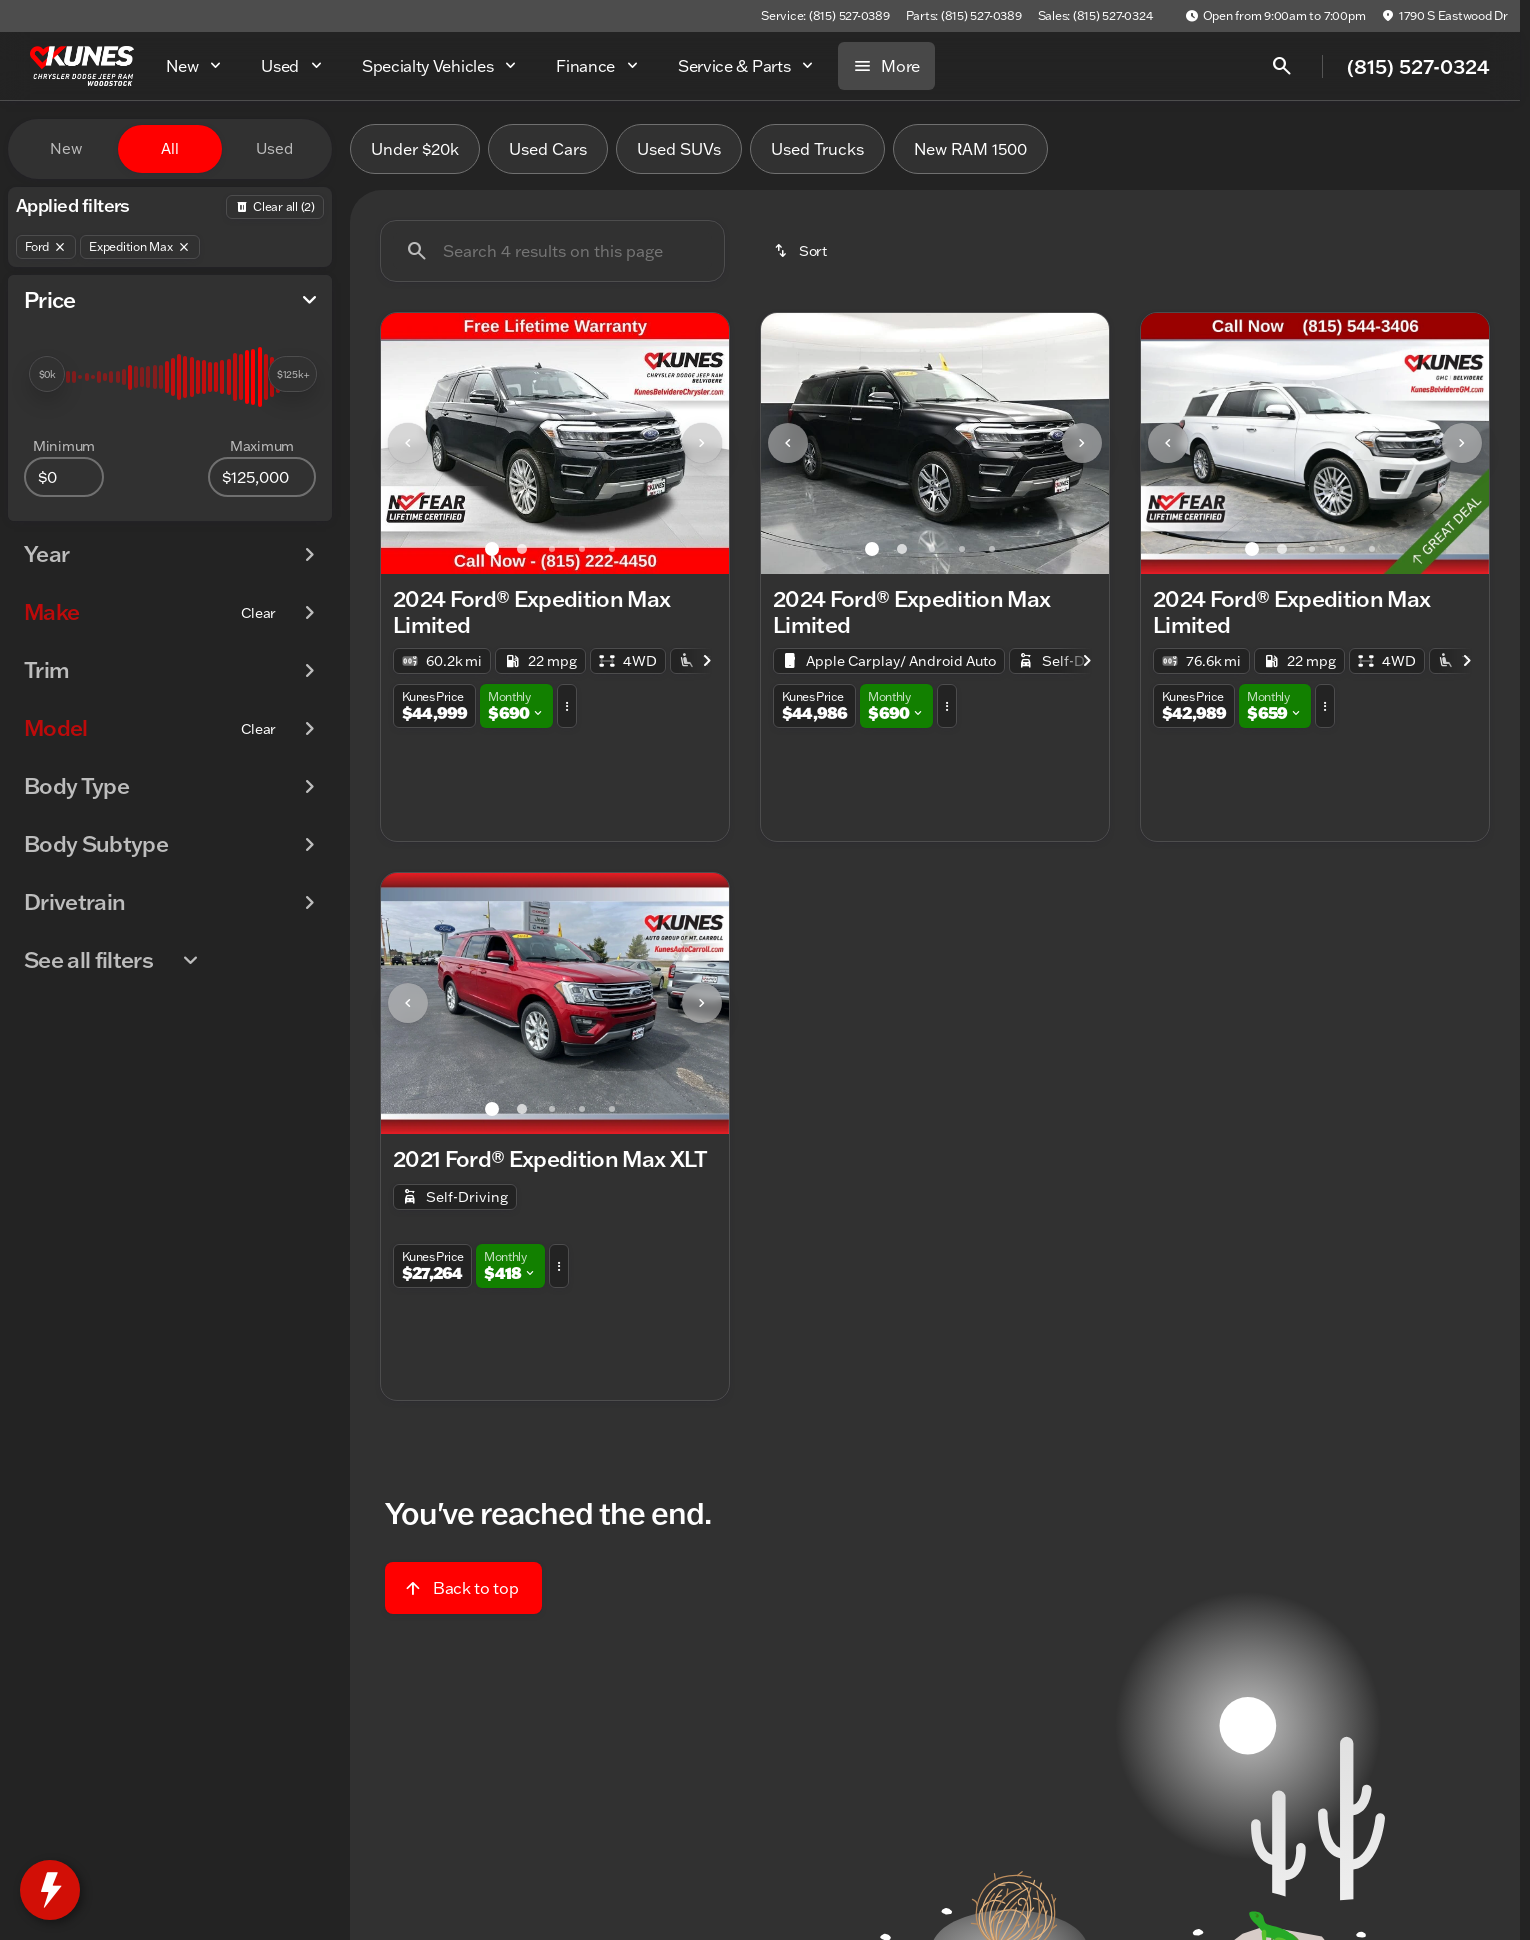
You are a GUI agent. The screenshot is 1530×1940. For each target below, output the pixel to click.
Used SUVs (679, 149)
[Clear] (258, 613)
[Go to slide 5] (612, 549)
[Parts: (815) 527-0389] (964, 16)
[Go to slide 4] (582, 549)
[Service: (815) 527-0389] (825, 16)
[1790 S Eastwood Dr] (1444, 16)
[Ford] (46, 247)
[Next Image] (702, 443)
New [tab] (66, 148)
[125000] (262, 477)
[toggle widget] (50, 1890)
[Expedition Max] (140, 247)
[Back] (275, 207)
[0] (64, 477)
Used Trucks (817, 149)
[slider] (47, 374)
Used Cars (548, 149)
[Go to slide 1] (492, 549)
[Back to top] (463, 1588)
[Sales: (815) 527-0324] (1095, 16)
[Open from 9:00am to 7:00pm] (1275, 16)
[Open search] (1282, 66)
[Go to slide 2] (522, 549)
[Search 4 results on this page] (552, 251)
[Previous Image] (408, 443)
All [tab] (170, 148)
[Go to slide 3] (552, 549)
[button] (407, 443)
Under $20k (415, 149)
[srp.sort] (802, 251)
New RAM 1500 (970, 149)
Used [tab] (274, 148)
